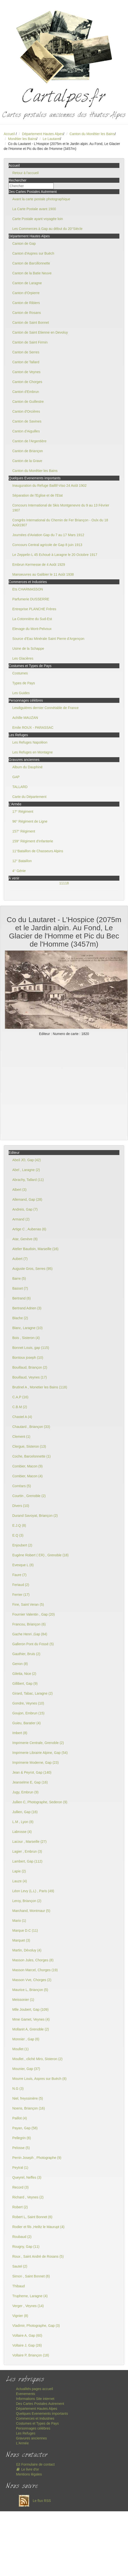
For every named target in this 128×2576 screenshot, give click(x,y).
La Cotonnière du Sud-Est (32, 619)
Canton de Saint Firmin (30, 342)
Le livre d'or (27, 2469)
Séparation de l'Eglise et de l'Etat (37, 495)
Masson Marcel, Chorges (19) (35, 1970)
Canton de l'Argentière (29, 441)
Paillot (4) (19, 2118)
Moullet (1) (20, 2049)
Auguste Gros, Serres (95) (32, 1269)
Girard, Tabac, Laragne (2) (32, 1693)
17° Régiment (22, 811)
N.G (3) (18, 2088)
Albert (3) (19, 1190)
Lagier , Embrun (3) (27, 1851)
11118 (64, 883)
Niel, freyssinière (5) (27, 2098)
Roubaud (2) (22, 2237)
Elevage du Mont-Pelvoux (32, 629)
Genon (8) (20, 1664)
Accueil (9, 134)
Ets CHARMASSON (27, 589)
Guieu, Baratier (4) (26, 1723)
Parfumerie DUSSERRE (30, 599)
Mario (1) (19, 1921)
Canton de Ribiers (26, 303)
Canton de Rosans (26, 313)
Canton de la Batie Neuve (32, 273)
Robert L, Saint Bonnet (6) (32, 2217)
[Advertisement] (46, 1087)
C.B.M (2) (19, 1407)
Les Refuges (25, 2433)
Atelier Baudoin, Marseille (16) (35, 1249)
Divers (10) (20, 1506)
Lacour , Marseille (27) (29, 1842)
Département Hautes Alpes (42, 134)
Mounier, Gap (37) (26, 2069)
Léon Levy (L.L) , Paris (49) (33, 1891)
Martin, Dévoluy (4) (26, 1950)
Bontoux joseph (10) (27, 1357)
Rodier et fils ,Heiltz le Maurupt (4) (38, 2227)
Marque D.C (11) (25, 1930)
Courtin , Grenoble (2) (29, 1496)
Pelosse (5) (21, 2148)
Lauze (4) (19, 1881)
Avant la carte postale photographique (41, 199)
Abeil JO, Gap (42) (26, 1160)
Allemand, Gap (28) (27, 1199)
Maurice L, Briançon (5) (30, 1990)
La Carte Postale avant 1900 (34, 209)
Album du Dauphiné (27, 767)
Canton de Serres (25, 352)
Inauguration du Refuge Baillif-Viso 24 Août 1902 (49, 485)
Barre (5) (19, 1278)
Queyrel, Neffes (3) (26, 2177)
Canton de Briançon (27, 451)
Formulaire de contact (35, 2464)
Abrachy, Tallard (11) (28, 1180)
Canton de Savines (26, 421)
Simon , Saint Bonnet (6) (31, 2276)
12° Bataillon (22, 861)
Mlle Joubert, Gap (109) (30, 2009)
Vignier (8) (20, 2316)
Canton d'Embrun (25, 392)
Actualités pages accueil (34, 2389)
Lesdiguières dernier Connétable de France (45, 708)
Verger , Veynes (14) (28, 2306)
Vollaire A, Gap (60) (27, 2335)
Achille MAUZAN (25, 718)
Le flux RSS (33, 2501)
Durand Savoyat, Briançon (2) (35, 1516)
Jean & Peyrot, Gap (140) (31, 1772)
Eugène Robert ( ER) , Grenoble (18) (40, 1555)
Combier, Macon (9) (27, 1466)
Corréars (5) (21, 1486)
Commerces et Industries (35, 2418)
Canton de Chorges (27, 382)
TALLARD (20, 787)
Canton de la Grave (27, 461)
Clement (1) (21, 1437)
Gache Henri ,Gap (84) (29, 1634)
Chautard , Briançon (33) (31, 1427)
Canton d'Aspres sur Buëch (33, 253)
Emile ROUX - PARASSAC (32, 728)
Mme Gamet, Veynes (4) (31, 2019)
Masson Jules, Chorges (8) (32, 1960)
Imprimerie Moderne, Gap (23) (35, 1763)
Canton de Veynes (26, 372)
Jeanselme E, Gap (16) (30, 1782)
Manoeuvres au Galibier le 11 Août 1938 (43, 574)
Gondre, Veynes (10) (28, 1703)
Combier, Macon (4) (27, 1476)
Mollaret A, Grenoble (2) (30, 2029)
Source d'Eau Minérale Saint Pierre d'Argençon (48, 639)
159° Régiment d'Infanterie (32, 841)
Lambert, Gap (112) (27, 1861)
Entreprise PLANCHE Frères (34, 609)
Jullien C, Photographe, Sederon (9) (39, 1802)
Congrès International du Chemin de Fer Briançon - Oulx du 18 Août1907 (60, 522)
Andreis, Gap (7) (25, 1209)
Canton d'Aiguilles (26, 431)
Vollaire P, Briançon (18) (30, 2355)
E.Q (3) (17, 1535)
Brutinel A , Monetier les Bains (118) (39, 1387)
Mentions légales (29, 2474)
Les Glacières (22, 658)
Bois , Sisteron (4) (26, 1338)
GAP (16, 777)
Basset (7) (20, 1288)
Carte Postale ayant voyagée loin (37, 219)
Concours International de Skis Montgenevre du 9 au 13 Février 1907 (60, 507)
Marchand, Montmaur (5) (31, 1911)
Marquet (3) (21, 1940)
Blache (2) (20, 1318)
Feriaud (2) (20, 1585)
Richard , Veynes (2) (28, 2197)
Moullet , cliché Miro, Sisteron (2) (37, 2059)
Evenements (25, 2394)
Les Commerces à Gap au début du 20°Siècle (47, 229)
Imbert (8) (19, 1733)
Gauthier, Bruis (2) (26, 1654)
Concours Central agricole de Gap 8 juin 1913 (47, 545)
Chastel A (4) (22, 1417)
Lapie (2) (19, 1871)
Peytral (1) (20, 2168)
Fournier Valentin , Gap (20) (33, 1614)
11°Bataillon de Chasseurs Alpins (37, 851)
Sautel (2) (19, 2266)
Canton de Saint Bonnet (30, 323)
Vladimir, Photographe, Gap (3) (36, 2326)
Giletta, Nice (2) (24, 1674)
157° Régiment (23, 831)
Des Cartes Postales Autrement (40, 2404)
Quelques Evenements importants (42, 2413)
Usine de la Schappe (28, 648)
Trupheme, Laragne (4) (30, 2296)
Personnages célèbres (33, 2428)
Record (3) (20, 2187)
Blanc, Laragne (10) (27, 1328)
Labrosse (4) (22, 1832)
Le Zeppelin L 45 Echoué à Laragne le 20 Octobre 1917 (54, 555)
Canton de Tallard (25, 362)
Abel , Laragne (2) (26, 1170)
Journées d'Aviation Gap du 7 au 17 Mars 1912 (48, 535)
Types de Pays (23, 683)
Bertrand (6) (21, 1298)
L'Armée (22, 2443)
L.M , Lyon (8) (22, 1822)
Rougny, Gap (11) (25, 2247)
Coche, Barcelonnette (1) (31, 1456)
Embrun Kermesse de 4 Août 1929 (38, 565)
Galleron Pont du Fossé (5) (33, 1644)
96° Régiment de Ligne (30, 821)
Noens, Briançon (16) (28, 2108)
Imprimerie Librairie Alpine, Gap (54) (40, 1753)
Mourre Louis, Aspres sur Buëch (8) (39, 2079)
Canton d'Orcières (26, 411)
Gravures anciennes (31, 2438)
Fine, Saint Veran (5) (28, 1604)
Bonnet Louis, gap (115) (30, 1348)
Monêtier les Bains (22, 139)
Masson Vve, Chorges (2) (31, 1980)
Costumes (20, 673)
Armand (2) (21, 1219)
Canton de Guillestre (28, 402)
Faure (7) (19, 1575)
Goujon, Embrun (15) (28, 1713)
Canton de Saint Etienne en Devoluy (40, 332)
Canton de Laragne (27, 283)
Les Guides (21, 693)
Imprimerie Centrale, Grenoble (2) (38, 1743)
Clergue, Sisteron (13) (29, 1446)
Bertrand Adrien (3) (26, 1308)
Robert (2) (20, 2207)
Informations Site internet (35, 2399)
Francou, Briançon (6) (29, 1624)
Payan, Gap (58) (25, 2128)
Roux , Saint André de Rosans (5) (38, 2256)
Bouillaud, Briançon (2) (29, 1367)
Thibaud (18, 2286)
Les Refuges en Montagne (32, 752)
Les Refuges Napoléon (29, 742)
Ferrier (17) (21, 1595)
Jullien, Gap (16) (25, 1812)
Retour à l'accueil (25, 173)
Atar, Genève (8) (25, 1239)
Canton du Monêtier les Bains (92, 134)
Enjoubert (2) (22, 1545)
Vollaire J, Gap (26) (27, 2345)
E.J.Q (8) (19, 1525)
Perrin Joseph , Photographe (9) (36, 2158)
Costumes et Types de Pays (37, 2423)
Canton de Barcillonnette (31, 263)
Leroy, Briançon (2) (26, 1901)
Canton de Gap (24, 243)
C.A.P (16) (20, 1397)
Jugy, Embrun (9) (25, 1792)
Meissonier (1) (23, 2000)
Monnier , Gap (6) (25, 2039)
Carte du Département (29, 797)
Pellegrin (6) (21, 2138)
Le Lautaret (51, 139)
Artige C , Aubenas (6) (29, 1229)
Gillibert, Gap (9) (25, 1683)
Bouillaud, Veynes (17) (29, 1377)
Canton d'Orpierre (26, 293)
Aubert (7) (20, 1259)
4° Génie (19, 871)
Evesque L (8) (23, 1565)
